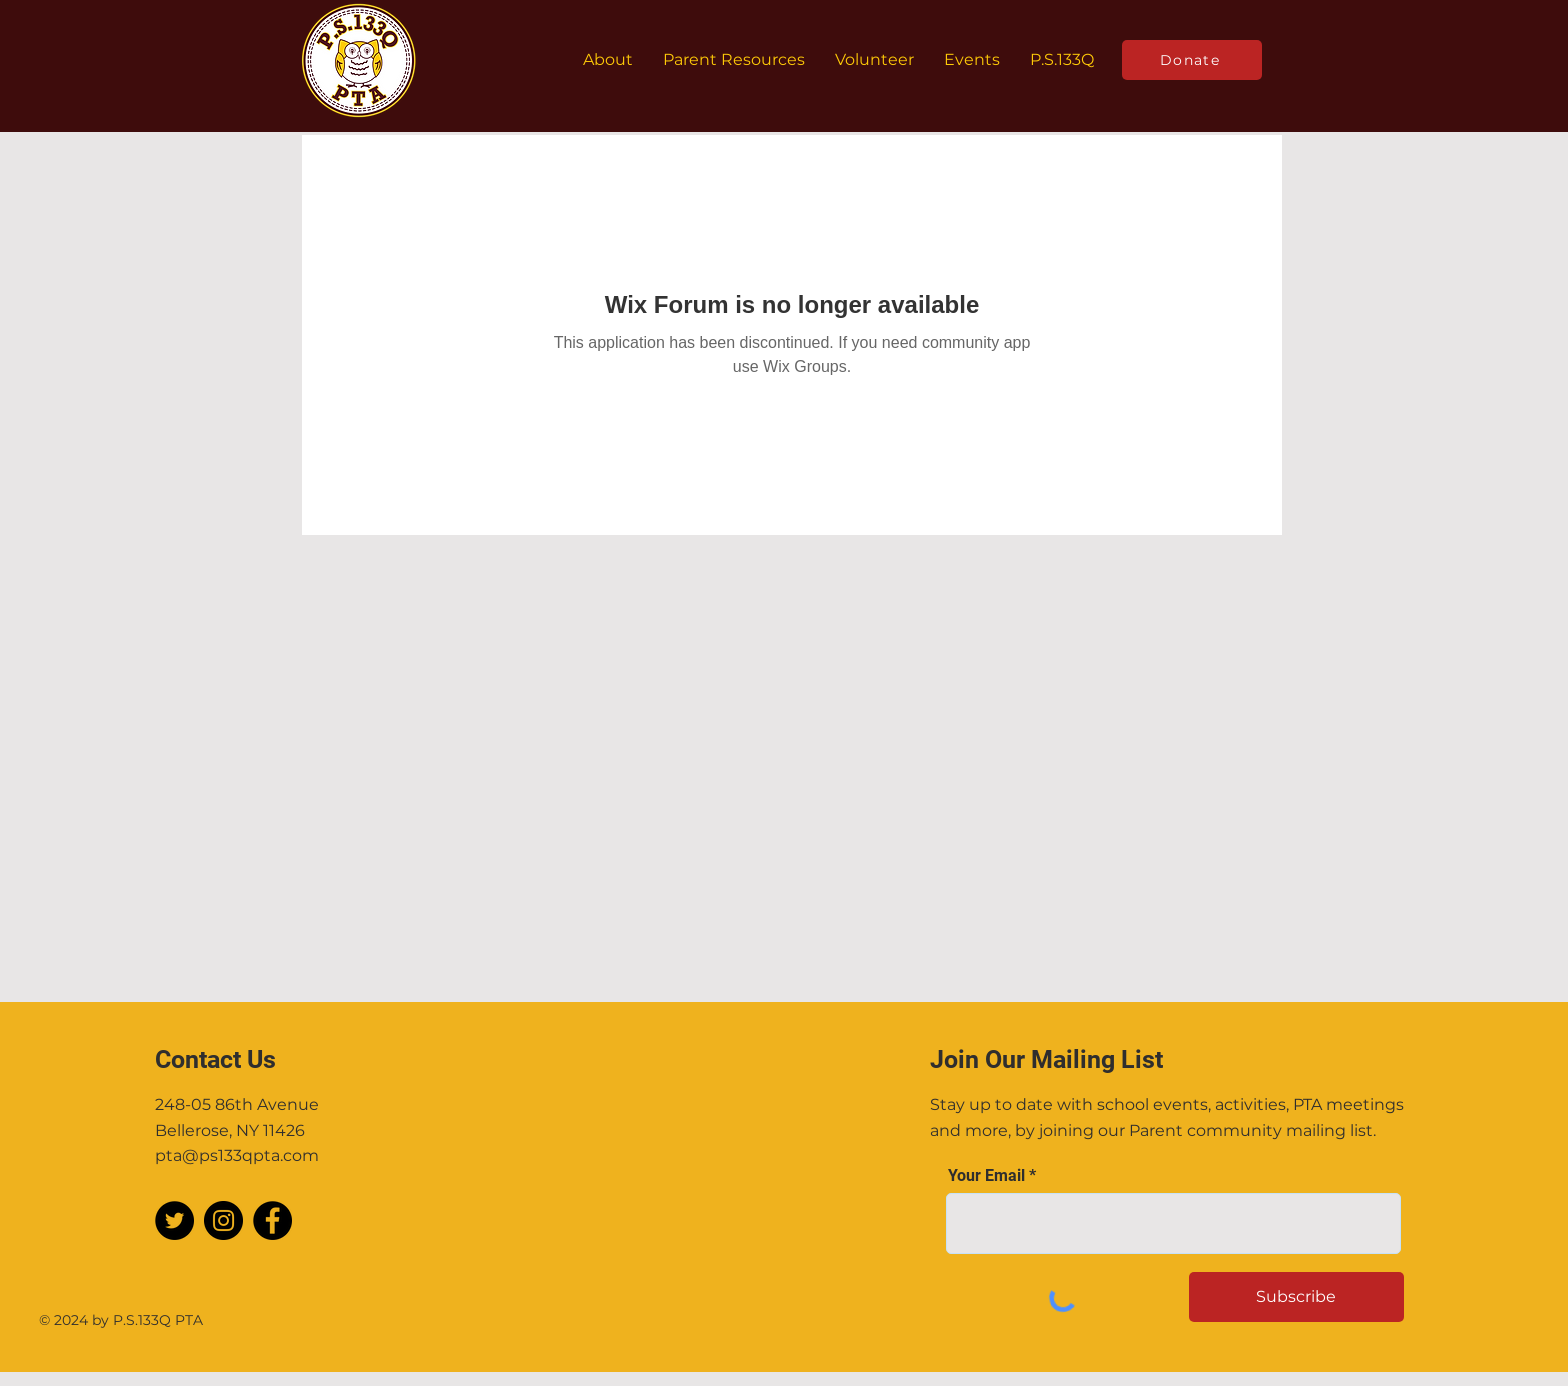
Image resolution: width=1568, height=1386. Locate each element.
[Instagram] (223, 1220)
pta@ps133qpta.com (237, 1155)
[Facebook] (272, 1220)
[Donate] (1192, 60)
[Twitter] (174, 1220)
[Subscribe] (1296, 1297)
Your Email (986, 1176)
